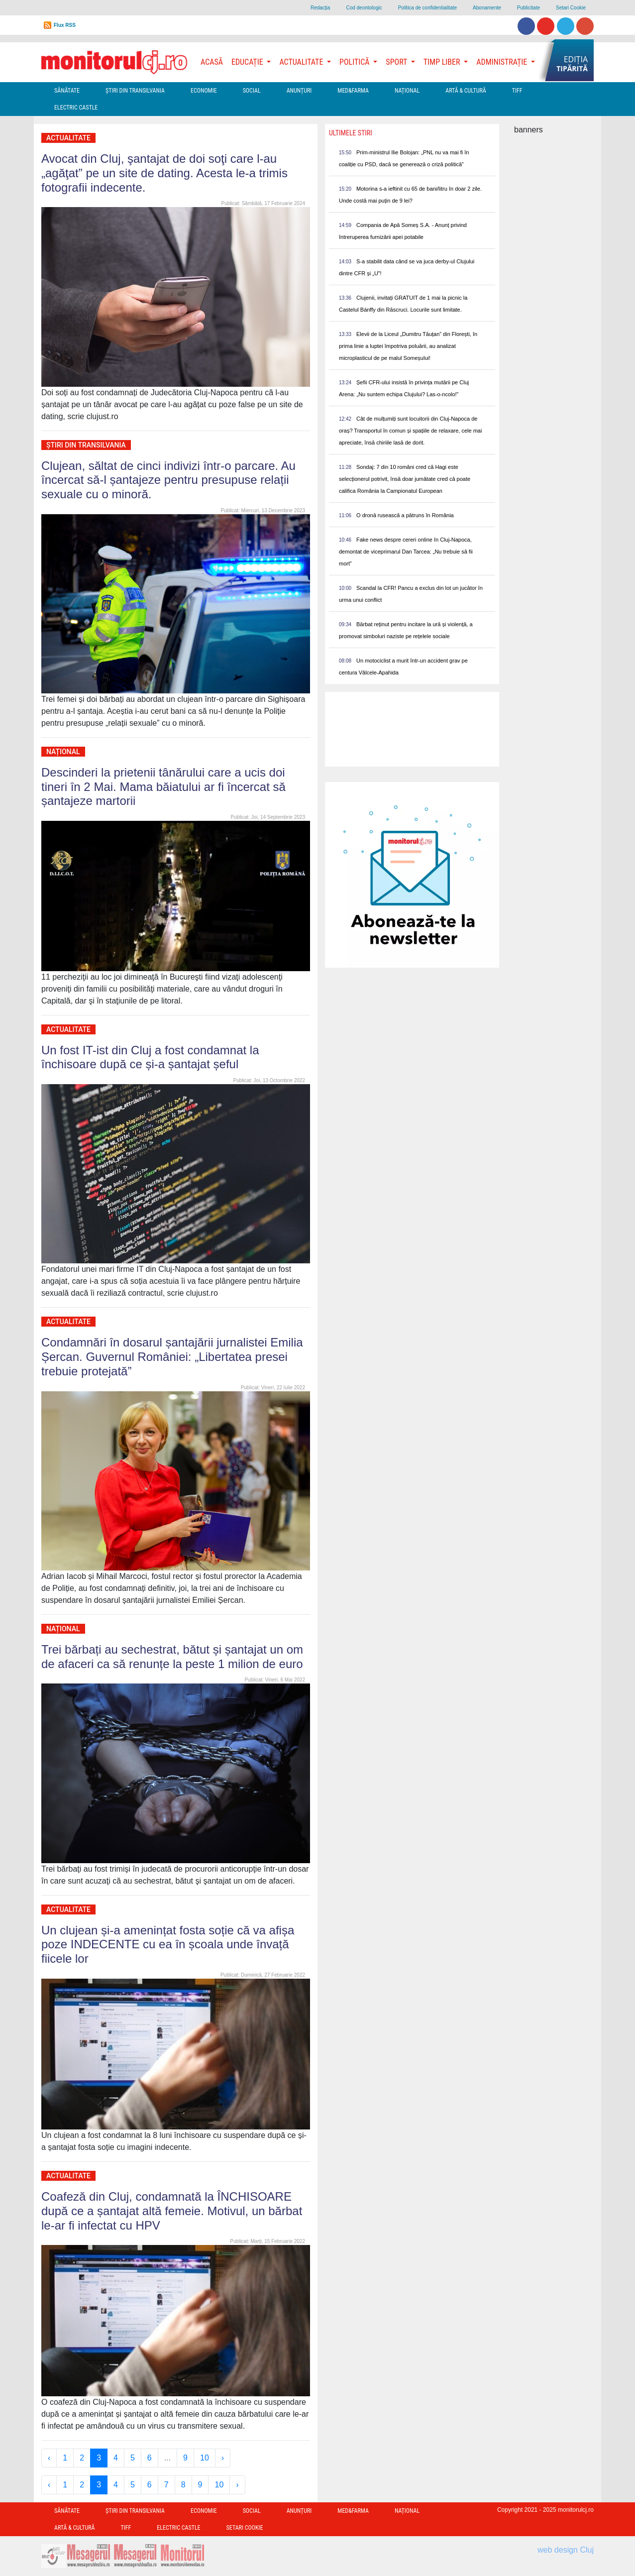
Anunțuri (299, 90)
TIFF (517, 90)
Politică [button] (355, 62)
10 (204, 2458)
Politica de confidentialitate (427, 7)
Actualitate (68, 138)
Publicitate (528, 7)
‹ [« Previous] (49, 2458)
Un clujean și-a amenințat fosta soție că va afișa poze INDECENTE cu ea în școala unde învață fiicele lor (167, 1944)
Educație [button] (248, 62)
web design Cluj (565, 2550)
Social (252, 90)
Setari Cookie (571, 7)
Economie (204, 90)
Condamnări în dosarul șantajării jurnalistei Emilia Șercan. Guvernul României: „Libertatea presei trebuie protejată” (172, 1357)
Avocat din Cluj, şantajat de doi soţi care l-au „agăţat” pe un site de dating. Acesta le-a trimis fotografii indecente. (164, 173)
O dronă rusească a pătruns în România (405, 515)
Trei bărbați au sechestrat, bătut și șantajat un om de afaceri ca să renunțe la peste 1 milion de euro (172, 1657)
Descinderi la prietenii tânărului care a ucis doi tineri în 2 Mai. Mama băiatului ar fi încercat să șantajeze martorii (163, 787)
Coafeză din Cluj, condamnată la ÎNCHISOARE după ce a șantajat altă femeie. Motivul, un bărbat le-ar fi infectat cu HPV (171, 2211)
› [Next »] (222, 2458)
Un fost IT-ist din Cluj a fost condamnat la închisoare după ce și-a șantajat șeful (150, 1057)
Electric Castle (76, 107)
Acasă (212, 62)
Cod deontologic (364, 7)
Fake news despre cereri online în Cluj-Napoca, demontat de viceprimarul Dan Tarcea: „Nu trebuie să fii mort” (406, 551)
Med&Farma (353, 90)
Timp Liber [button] (442, 62)
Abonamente (487, 7)
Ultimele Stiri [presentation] (350, 133)
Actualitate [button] (302, 62)
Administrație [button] (502, 62)
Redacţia (320, 7)
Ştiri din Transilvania (135, 90)
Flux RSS (65, 25)
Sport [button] (397, 62)
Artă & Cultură (465, 90)
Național (407, 90)
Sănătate (67, 90)
